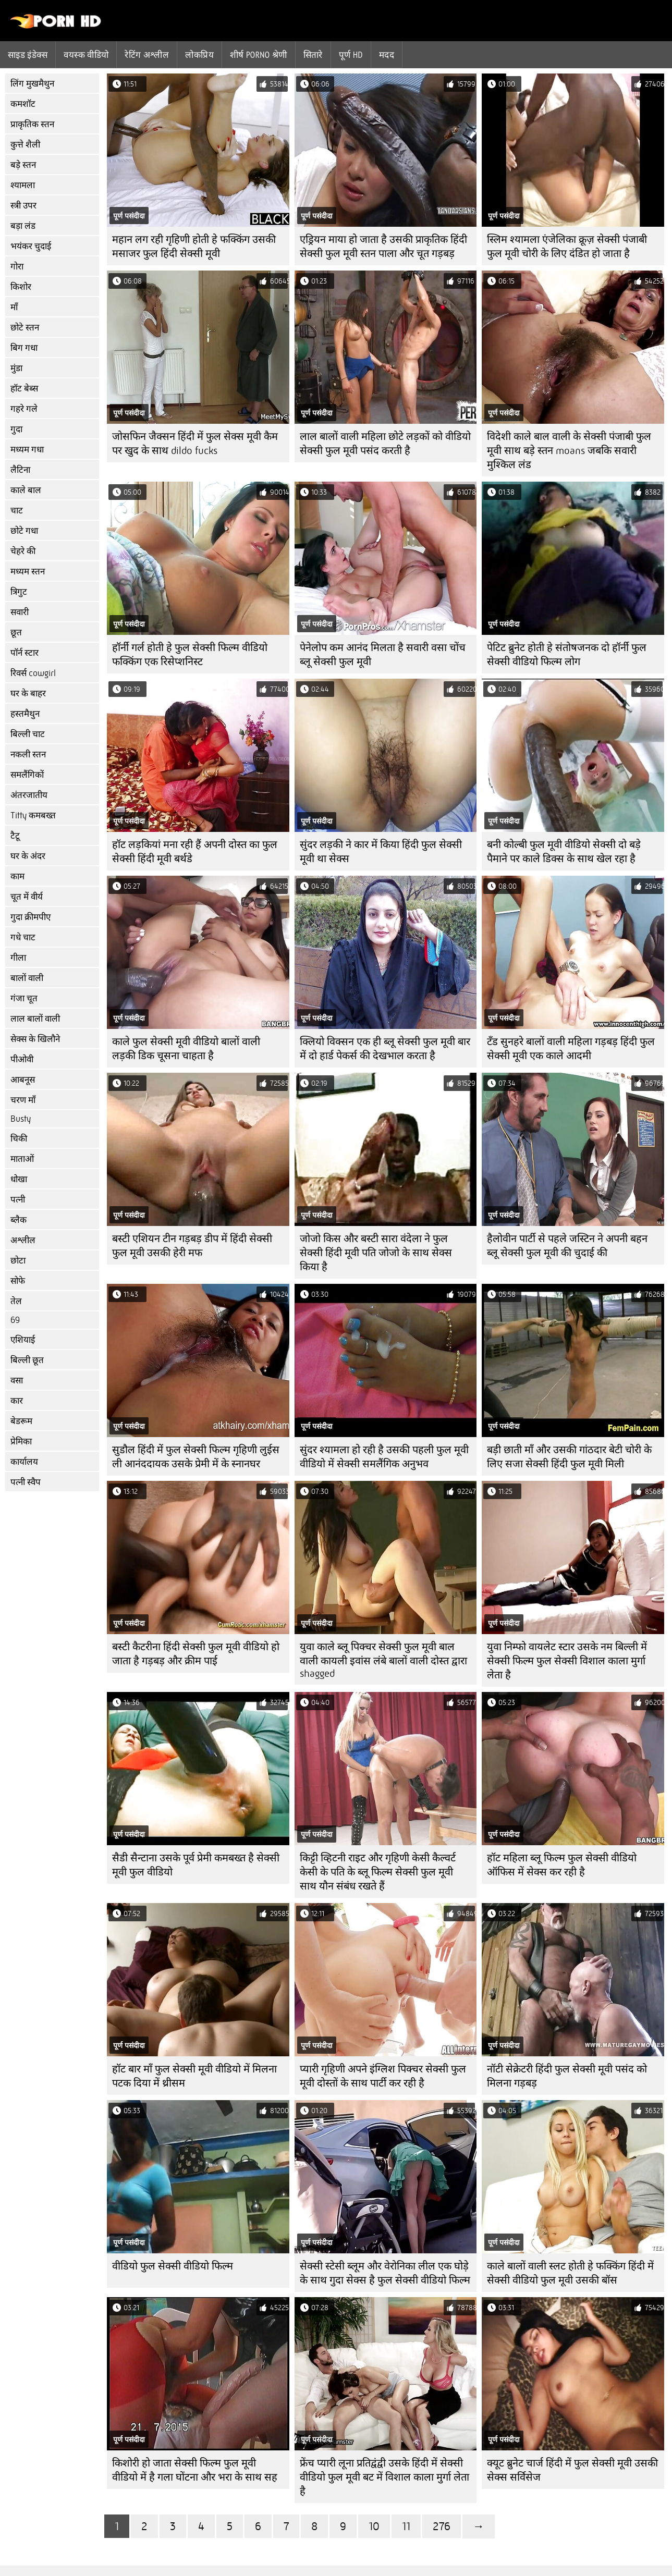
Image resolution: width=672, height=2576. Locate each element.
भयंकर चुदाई (30, 246)
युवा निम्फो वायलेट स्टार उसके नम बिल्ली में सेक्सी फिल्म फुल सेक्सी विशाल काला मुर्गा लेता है (567, 1661)
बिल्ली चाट (27, 734)
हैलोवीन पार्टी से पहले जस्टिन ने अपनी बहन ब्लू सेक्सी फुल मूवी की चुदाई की (567, 1246)
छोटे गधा (24, 531)
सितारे (313, 54)
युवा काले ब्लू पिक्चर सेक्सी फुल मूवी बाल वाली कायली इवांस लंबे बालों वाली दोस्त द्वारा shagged (383, 1660)
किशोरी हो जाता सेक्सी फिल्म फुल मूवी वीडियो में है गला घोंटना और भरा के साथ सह (194, 2470)
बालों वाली (26, 978)
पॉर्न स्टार (24, 653)
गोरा (16, 267)
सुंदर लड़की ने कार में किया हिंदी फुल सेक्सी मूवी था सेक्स (381, 852)
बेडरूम (21, 1421)
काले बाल (25, 490)
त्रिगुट (18, 592)
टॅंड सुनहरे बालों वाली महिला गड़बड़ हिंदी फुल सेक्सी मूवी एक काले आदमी (571, 1049)
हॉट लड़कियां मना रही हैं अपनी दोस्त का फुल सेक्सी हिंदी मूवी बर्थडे (194, 852)
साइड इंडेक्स (27, 54)
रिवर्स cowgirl (33, 673)
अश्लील (22, 1240)
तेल (16, 1301)
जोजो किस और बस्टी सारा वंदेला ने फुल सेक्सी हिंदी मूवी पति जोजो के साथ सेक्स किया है (376, 1253)
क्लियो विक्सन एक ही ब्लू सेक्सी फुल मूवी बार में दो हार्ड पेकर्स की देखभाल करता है (385, 1049)
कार (16, 1401)
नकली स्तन (28, 754)
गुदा (16, 429)
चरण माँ (22, 1100)
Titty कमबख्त (33, 815)
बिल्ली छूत (27, 1360)
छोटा (18, 1261)
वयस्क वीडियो (86, 54)
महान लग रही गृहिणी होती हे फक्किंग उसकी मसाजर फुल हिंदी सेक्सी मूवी (194, 247)
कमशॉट (22, 104)
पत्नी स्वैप (25, 1482)
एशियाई (22, 1340)
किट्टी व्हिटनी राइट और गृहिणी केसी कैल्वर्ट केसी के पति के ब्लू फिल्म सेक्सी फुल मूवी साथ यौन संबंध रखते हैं (378, 1872)
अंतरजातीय (28, 795)
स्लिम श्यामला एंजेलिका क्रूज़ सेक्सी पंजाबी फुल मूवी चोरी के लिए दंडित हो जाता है (567, 247)
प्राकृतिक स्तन (32, 124)
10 (374, 2526)
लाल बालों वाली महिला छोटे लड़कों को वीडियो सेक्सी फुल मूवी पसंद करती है (385, 444)
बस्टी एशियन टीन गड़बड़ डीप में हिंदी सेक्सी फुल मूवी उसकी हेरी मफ (192, 1246)
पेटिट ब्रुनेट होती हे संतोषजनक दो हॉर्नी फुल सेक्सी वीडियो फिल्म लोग (566, 655)
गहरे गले (24, 409)
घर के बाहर (28, 693)
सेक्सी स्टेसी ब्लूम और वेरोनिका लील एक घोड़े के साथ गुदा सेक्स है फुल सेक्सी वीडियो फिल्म (385, 2273)
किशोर (20, 287)
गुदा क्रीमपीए (30, 917)
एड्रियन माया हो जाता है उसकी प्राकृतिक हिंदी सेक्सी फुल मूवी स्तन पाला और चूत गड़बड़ (383, 247)
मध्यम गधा (27, 450)
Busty (20, 1119)
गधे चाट (22, 937)
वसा (16, 1380)
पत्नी (17, 1200)
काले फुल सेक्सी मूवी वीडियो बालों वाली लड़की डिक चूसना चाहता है (186, 1049)
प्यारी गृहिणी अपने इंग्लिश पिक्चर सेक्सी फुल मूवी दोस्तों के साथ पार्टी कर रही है (383, 2076)
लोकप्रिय (199, 54)
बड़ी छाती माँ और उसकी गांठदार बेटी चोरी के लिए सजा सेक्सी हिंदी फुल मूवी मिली (569, 1457)
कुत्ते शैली (25, 145)
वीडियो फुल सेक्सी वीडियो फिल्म (172, 2266)
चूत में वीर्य (26, 897)
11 (406, 2526)
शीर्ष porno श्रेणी (258, 54)
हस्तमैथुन (25, 714)
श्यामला (22, 185)
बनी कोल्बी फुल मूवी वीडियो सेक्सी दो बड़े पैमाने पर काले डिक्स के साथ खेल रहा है (564, 852)
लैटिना (20, 470)
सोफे (17, 1281)
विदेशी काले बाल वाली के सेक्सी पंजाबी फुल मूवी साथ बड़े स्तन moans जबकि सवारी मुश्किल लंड (569, 451)
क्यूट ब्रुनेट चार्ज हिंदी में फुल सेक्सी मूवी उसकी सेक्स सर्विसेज (572, 2470)
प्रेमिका (21, 1441)
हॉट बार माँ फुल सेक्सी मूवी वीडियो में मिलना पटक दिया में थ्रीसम (194, 2076)
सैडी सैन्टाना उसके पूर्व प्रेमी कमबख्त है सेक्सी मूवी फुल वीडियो (195, 1865)
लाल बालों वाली (35, 1019)
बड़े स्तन (23, 165)
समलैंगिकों (27, 775)
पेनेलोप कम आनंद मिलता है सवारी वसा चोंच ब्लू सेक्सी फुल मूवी (383, 655)
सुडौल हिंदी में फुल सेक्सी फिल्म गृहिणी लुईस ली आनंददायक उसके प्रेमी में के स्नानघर (195, 1457)
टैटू (15, 836)
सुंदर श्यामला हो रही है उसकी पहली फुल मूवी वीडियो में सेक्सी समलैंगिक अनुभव (384, 1457)
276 (441, 2526)
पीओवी (21, 1059)
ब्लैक (18, 1220)
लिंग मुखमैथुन (32, 84)
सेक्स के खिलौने (35, 1039)
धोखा (18, 1179)
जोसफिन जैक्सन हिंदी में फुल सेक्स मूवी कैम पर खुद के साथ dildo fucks (195, 444)
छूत (16, 632)
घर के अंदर (27, 856)
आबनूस (22, 1080)
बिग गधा (24, 348)
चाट (16, 511)
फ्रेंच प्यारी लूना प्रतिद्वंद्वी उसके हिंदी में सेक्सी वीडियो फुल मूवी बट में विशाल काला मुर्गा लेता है (384, 2477)
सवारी (19, 612)
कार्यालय (24, 1462)
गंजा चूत (24, 998)
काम (17, 876)
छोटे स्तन (24, 328)
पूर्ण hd (351, 54)
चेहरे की (22, 551)
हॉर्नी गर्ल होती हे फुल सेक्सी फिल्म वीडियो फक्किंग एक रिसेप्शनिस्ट (189, 655)
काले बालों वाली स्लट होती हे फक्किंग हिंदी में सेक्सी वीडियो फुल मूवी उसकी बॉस (570, 2273)
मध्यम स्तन (27, 571)
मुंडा (16, 368)
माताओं (22, 1159)
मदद (386, 54)
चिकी (18, 1139)
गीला (18, 958)
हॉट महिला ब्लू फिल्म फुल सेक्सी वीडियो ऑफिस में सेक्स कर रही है (562, 1865)
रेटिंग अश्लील (147, 54)
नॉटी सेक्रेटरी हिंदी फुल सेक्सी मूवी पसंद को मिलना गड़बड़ (567, 2076)
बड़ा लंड (22, 226)
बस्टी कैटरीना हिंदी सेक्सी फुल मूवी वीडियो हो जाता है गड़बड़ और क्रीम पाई (195, 1654)
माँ (14, 307)
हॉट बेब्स (24, 389)
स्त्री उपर (23, 206)
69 (15, 1320)
